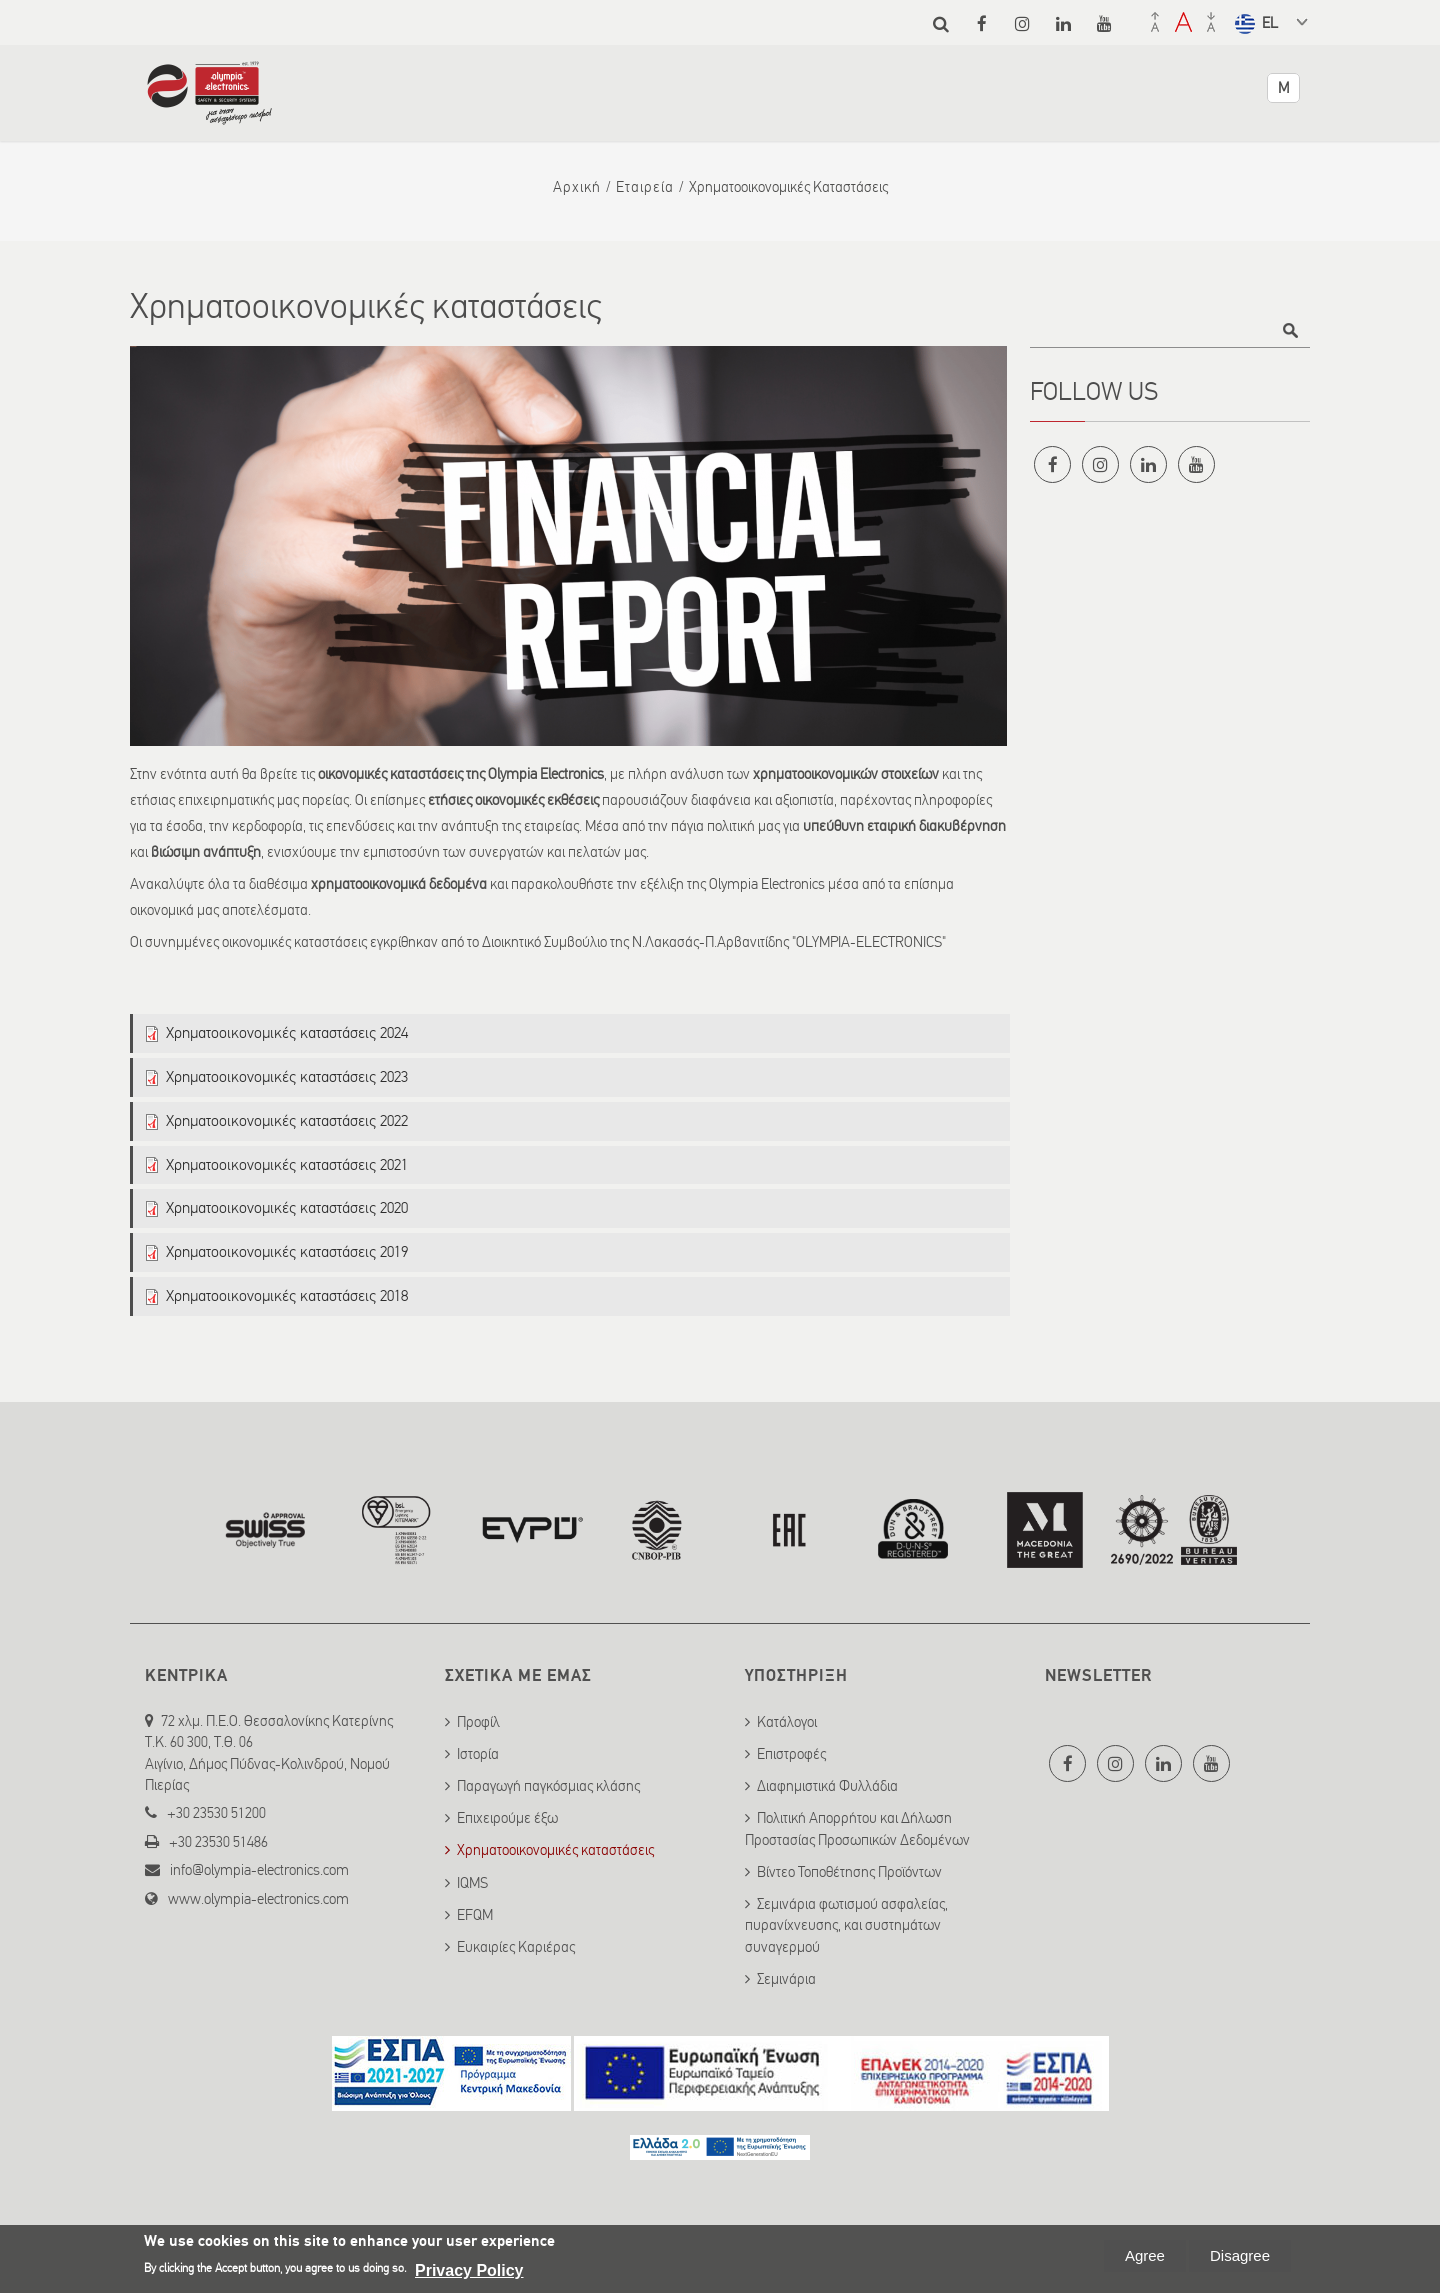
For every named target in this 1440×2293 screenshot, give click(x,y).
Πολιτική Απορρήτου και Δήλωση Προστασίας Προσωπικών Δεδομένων (857, 1828)
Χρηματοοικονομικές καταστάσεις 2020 (287, 1207)
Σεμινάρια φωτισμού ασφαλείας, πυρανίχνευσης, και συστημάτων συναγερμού (846, 1925)
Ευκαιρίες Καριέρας (516, 1947)
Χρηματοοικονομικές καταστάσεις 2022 (287, 1120)
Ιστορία (478, 1754)
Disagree (1240, 2255)
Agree (1145, 2255)
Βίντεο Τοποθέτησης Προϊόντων (849, 1872)
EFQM (475, 1915)
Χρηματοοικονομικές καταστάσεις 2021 (287, 1164)
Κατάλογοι (787, 1722)
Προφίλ (478, 1722)
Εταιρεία (645, 187)
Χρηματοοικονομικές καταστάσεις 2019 (287, 1251)
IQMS (472, 1883)
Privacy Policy (469, 2270)
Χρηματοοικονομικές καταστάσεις (555, 1850)
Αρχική (577, 187)
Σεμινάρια (786, 1979)
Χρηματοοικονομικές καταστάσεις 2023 (287, 1076)
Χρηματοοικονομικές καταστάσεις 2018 (287, 1295)
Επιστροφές (791, 1754)
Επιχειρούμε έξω (507, 1818)
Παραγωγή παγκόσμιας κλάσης (548, 1786)
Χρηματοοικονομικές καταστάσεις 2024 (287, 1032)
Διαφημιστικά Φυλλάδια (827, 1786)
